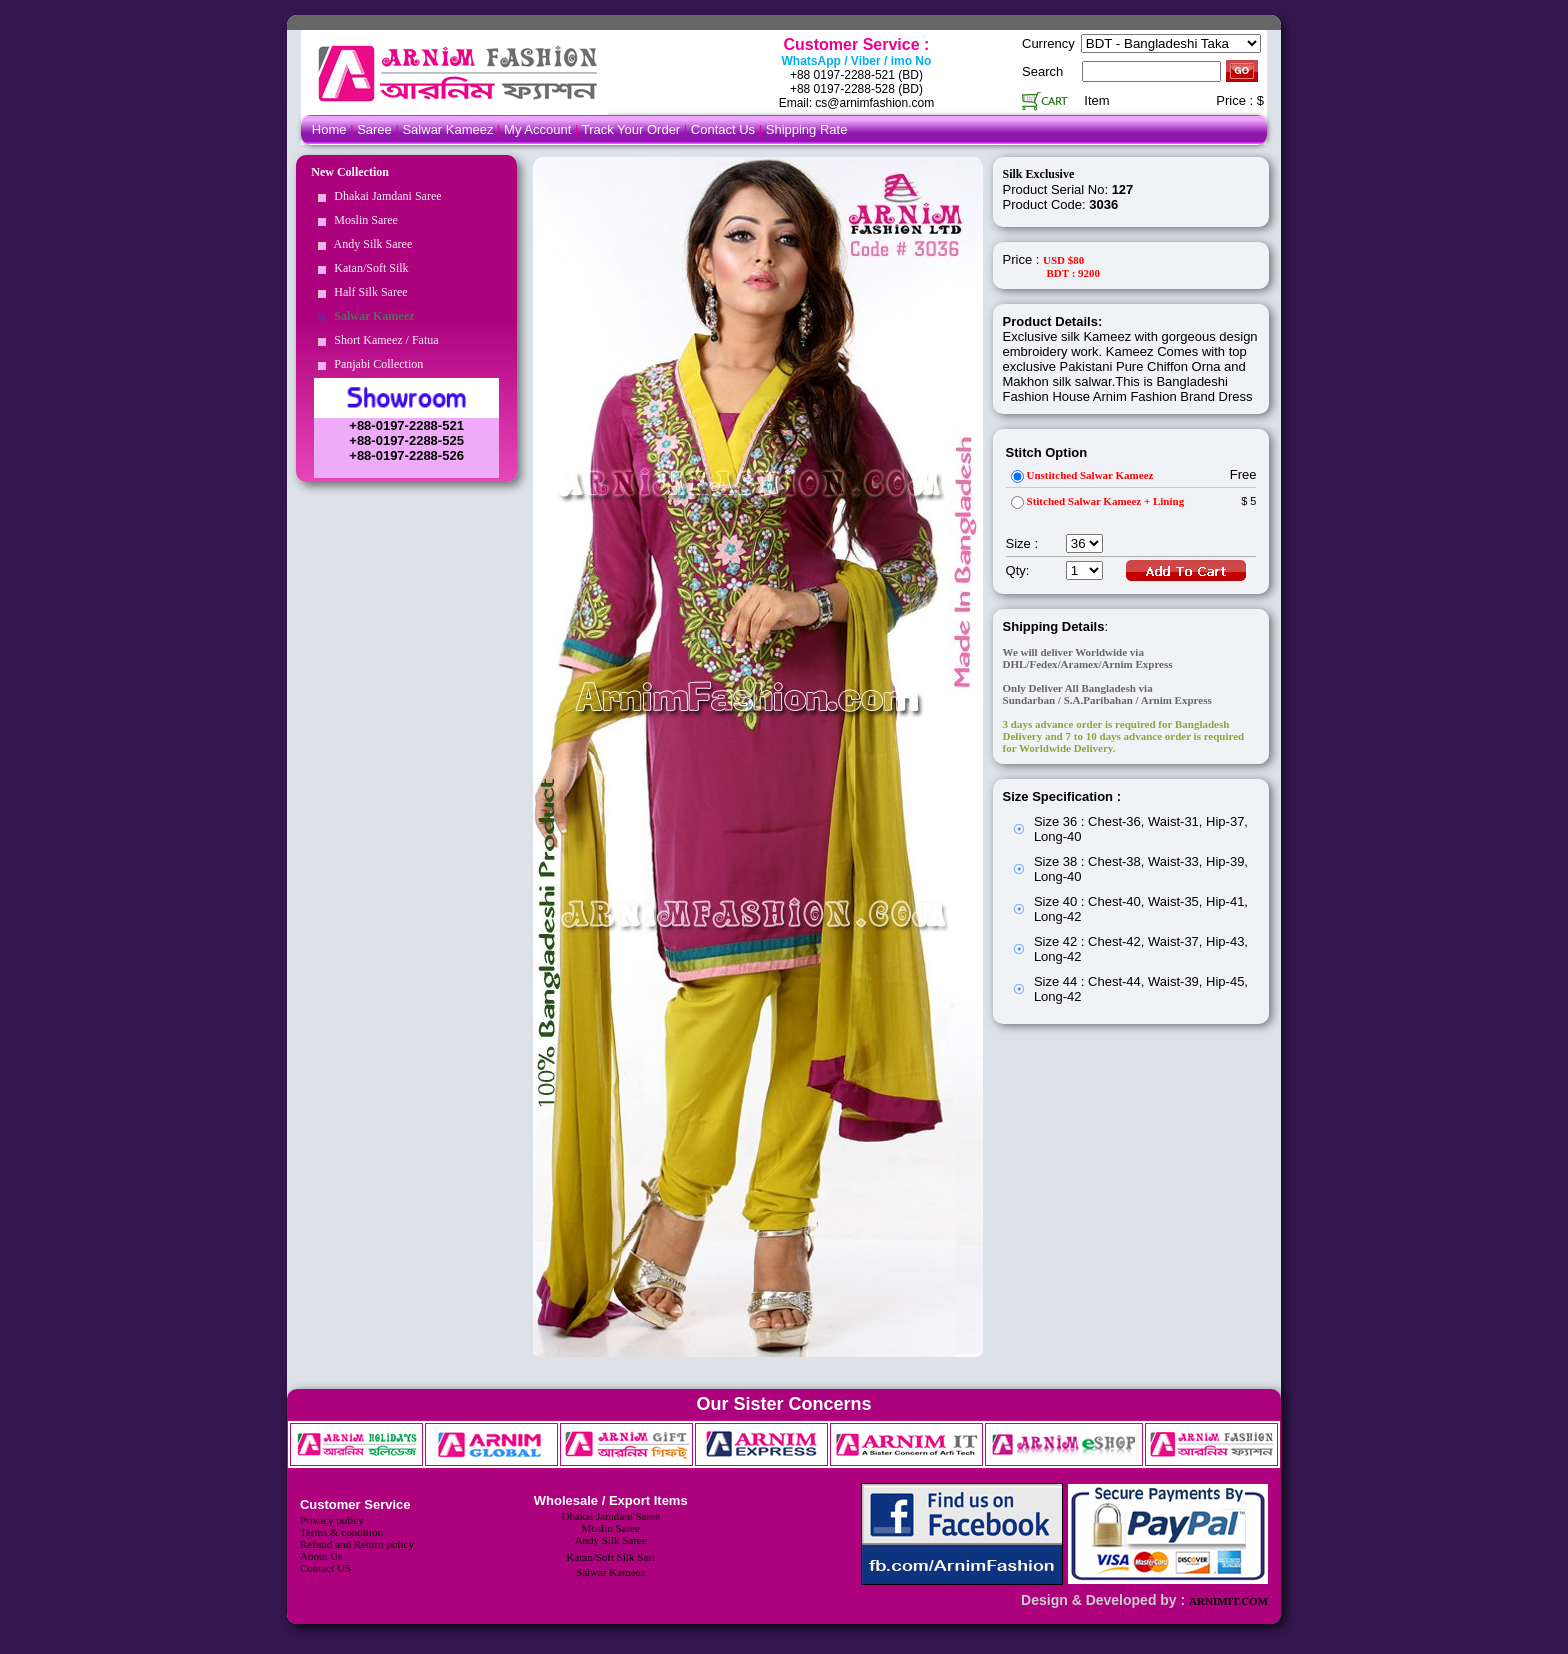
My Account (537, 129)
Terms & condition (341, 1532)
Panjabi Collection (375, 364)
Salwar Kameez (447, 129)
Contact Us (725, 129)
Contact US (325, 1568)
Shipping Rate (807, 129)
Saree (376, 129)
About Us (321, 1556)
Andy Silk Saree (370, 244)
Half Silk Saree (367, 292)
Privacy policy (332, 1520)
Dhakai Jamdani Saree (384, 196)
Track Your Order (631, 129)
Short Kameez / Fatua (383, 340)
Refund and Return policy (357, 1544)
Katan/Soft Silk (368, 268)
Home (329, 129)
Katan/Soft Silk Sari (610, 1557)
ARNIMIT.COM (1228, 1601)
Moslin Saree (363, 220)
